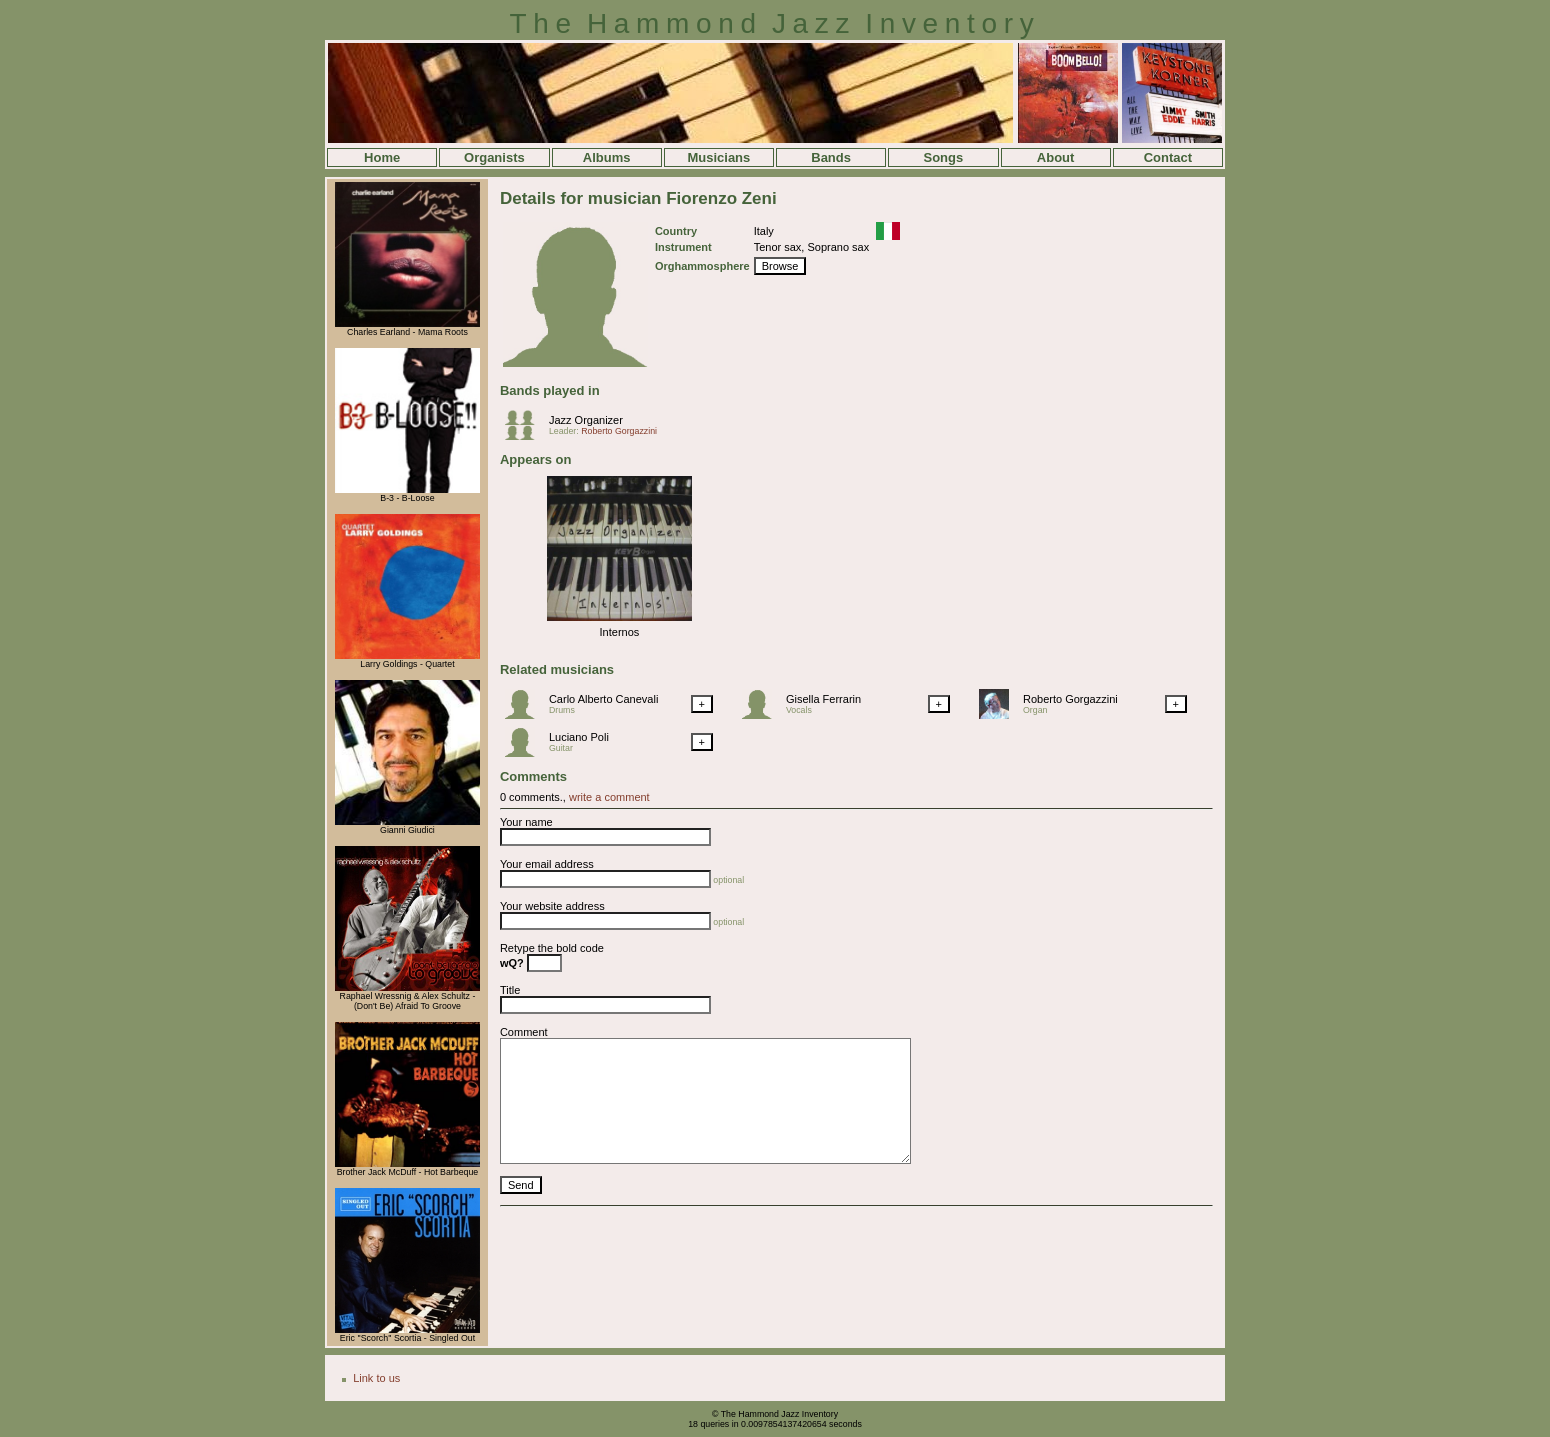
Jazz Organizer (586, 420)
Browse (780, 266)
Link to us (376, 1378)
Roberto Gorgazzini (619, 431)
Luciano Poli (579, 737)
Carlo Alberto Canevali (603, 699)
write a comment (609, 797)
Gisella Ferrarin (823, 699)
